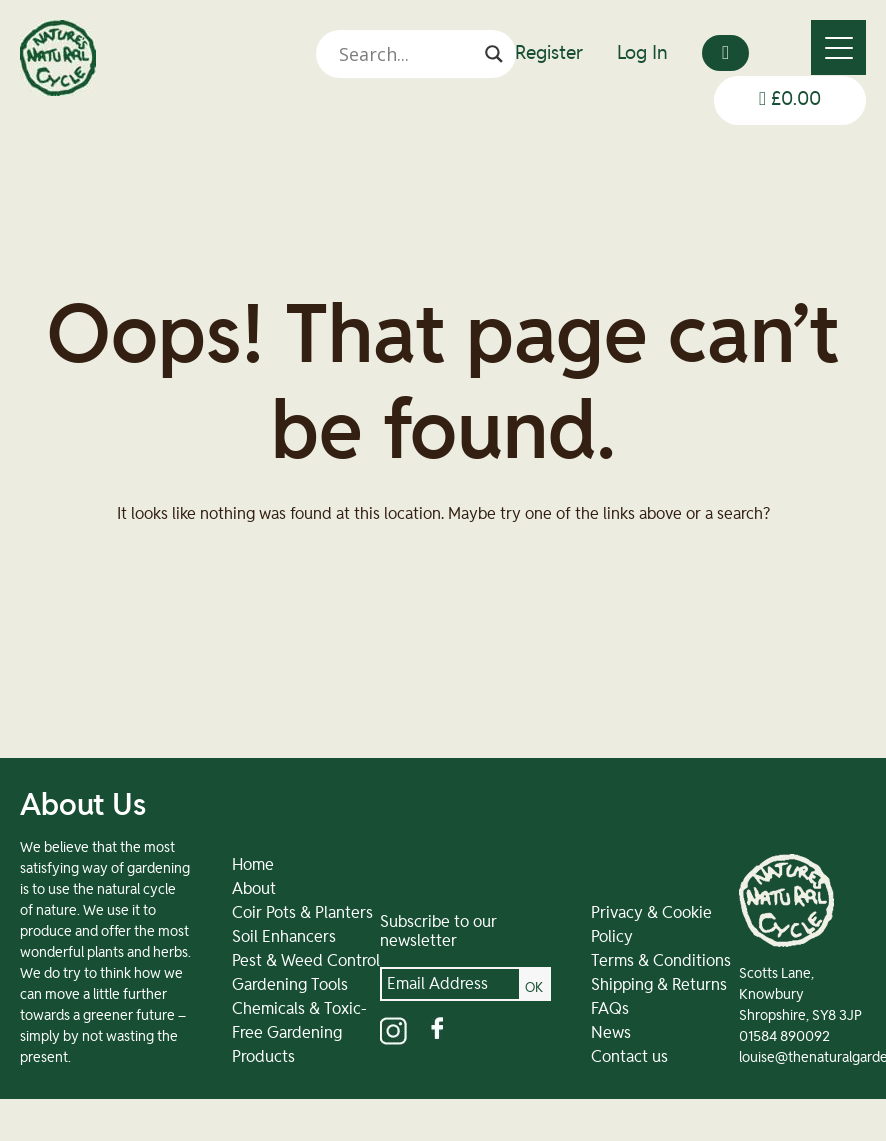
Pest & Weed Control (306, 961)
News (611, 1033)
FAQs (610, 1009)
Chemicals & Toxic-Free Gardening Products (299, 1033)
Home (253, 865)
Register (549, 53)
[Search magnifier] (494, 54)
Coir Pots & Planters (302, 913)
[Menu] (838, 47)
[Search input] (407, 54)
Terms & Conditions (661, 961)
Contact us (629, 1057)
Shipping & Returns (659, 985)
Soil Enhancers (284, 937)
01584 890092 (784, 1037)
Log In (642, 53)
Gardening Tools (290, 985)
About (254, 889)
